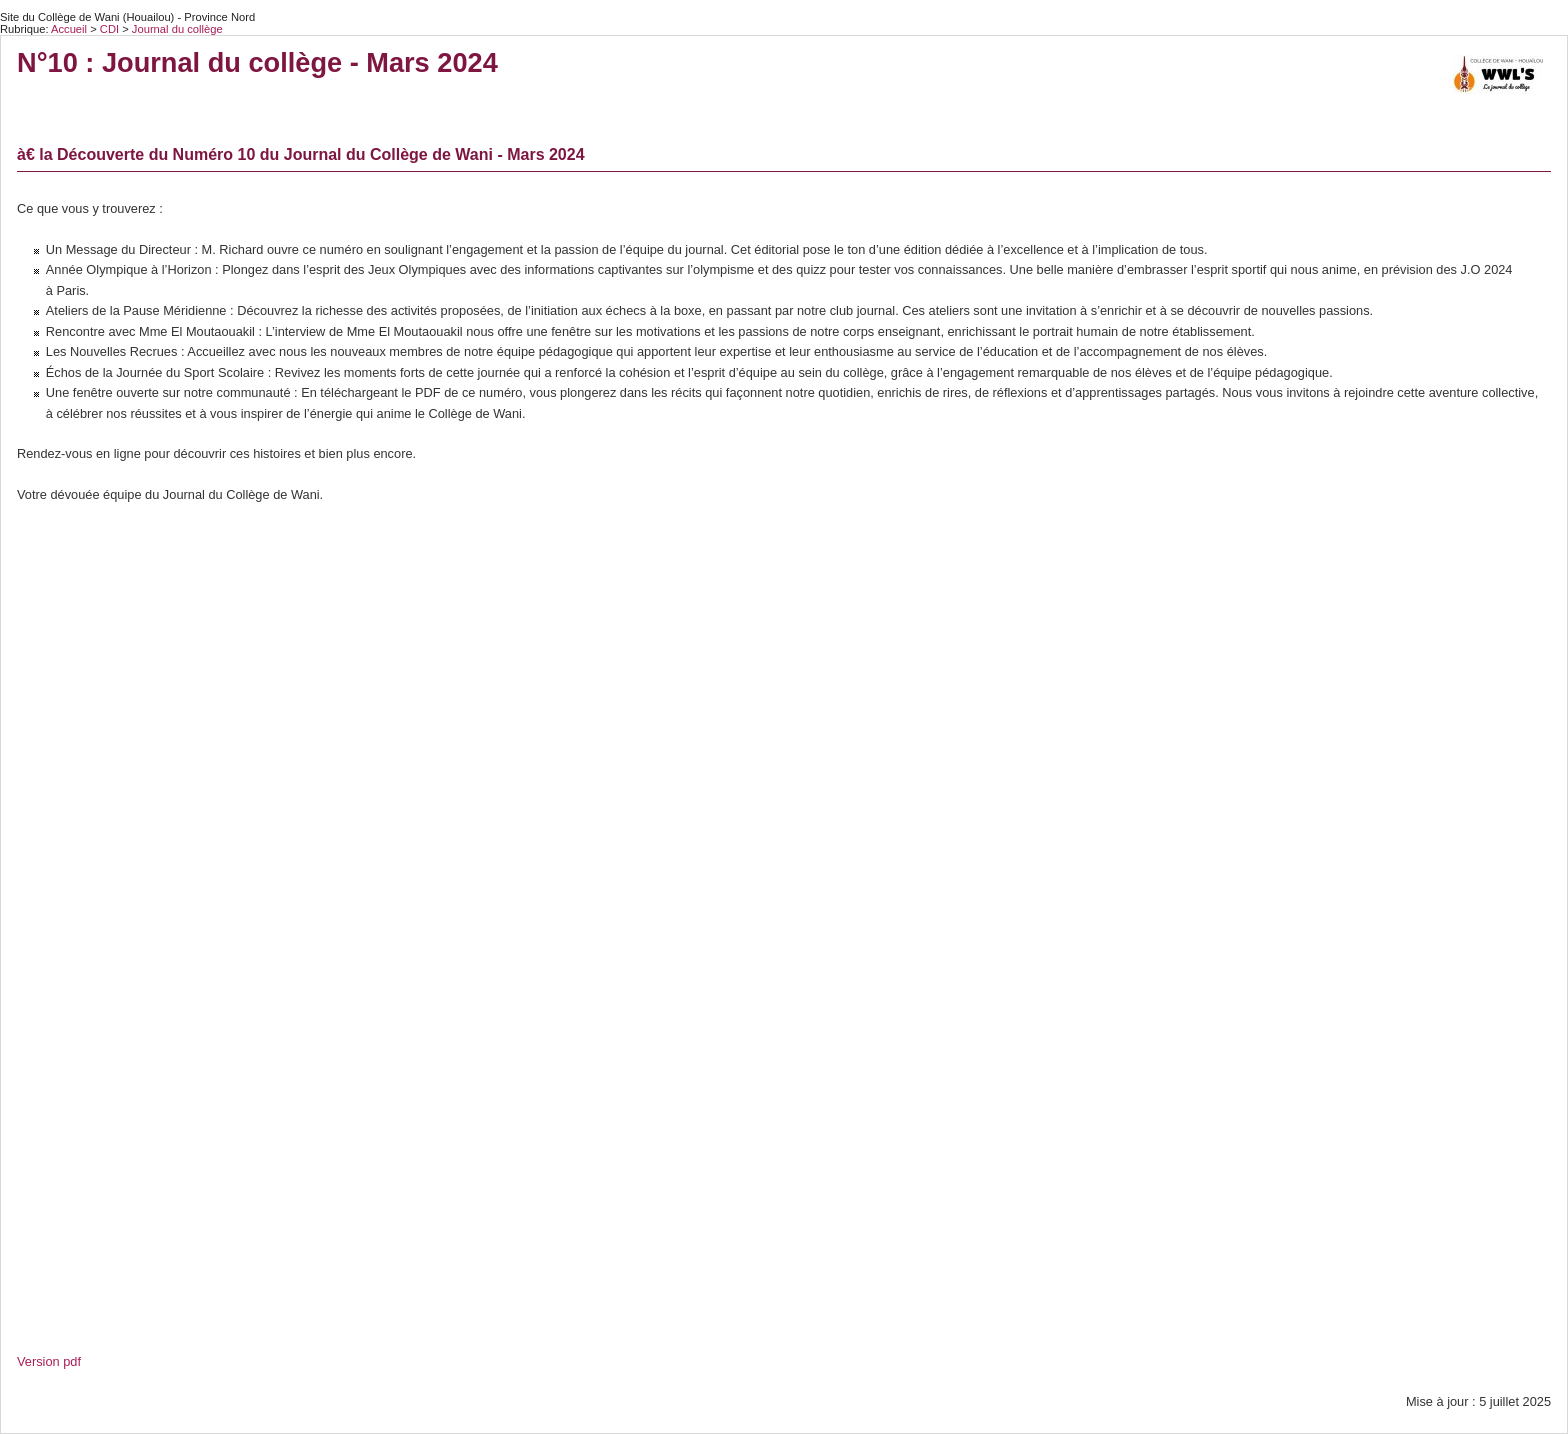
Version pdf (49, 1361)
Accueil (69, 29)
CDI (111, 29)
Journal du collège (177, 29)
